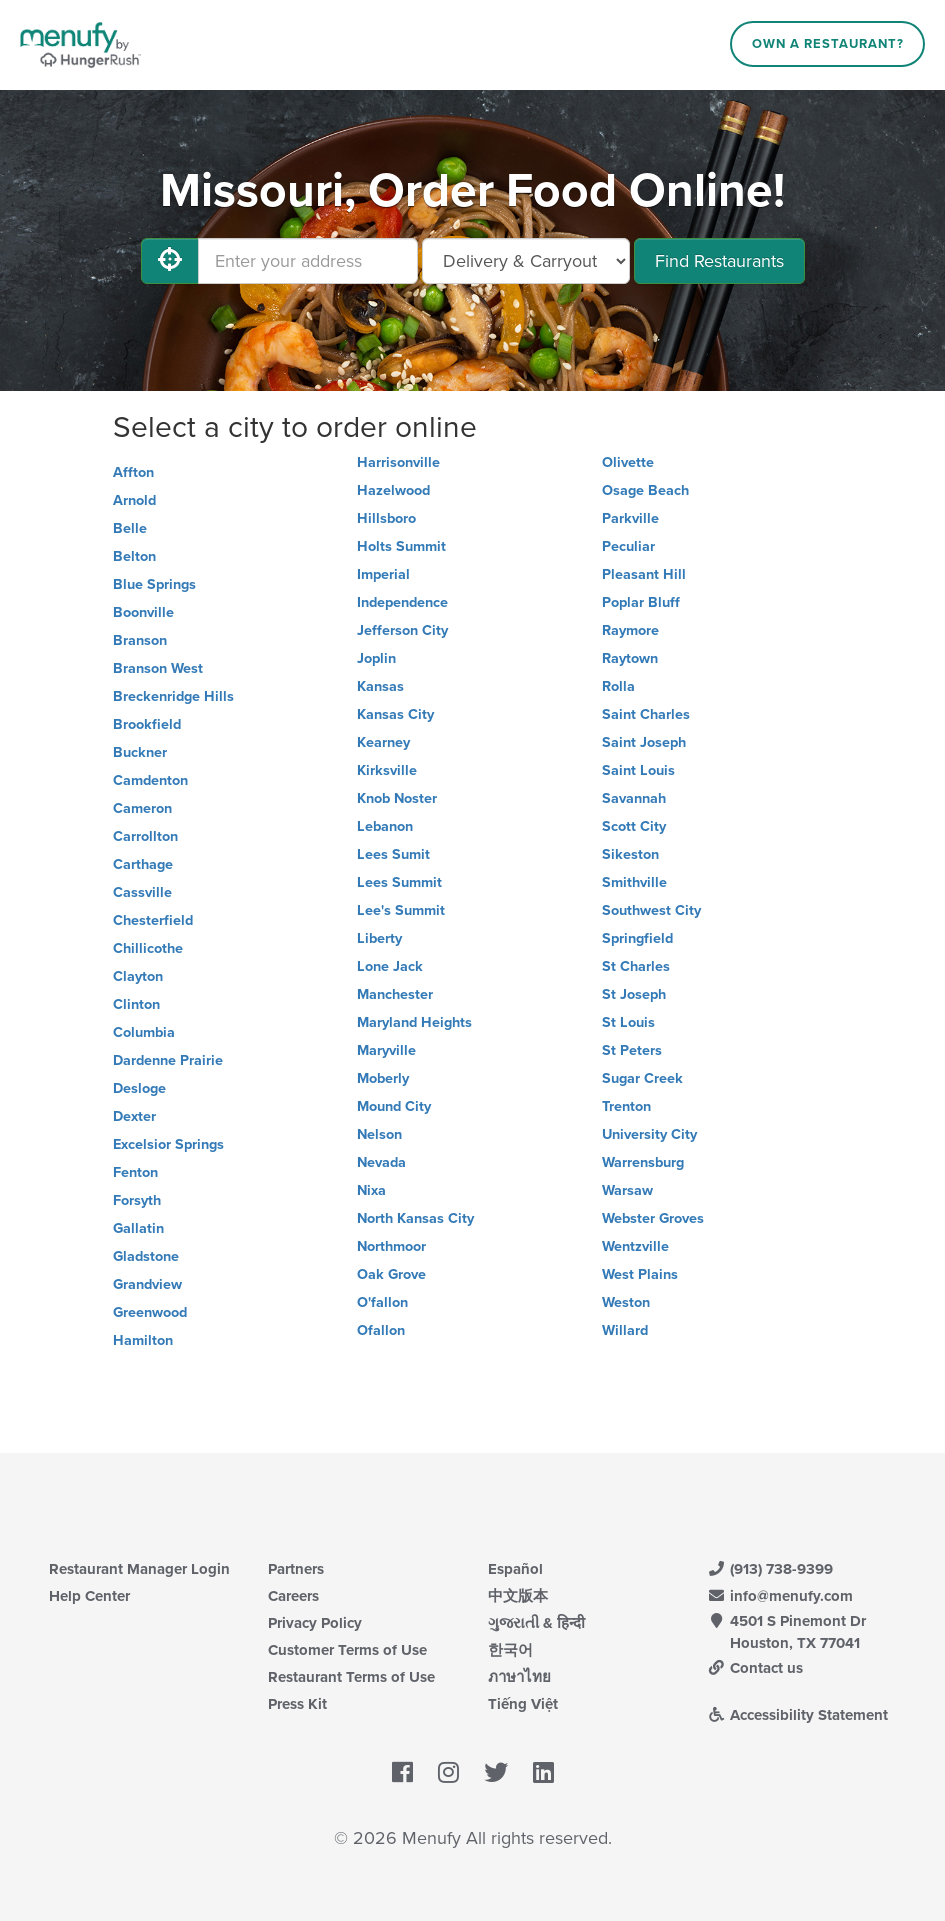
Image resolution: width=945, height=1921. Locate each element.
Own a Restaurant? (828, 44)
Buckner (140, 752)
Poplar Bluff (641, 602)
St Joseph (634, 994)
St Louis (628, 1022)
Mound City (394, 1106)
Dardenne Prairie (168, 1060)
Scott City (634, 826)
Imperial (383, 574)
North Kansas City (415, 1218)
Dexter (134, 1116)
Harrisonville (398, 462)
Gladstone (146, 1256)
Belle (130, 528)
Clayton (138, 976)
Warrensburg (643, 1162)
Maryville (386, 1050)
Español (515, 1569)
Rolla (618, 686)
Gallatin (138, 1228)
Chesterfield (153, 920)
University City (649, 1134)
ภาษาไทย (519, 1677)
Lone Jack (390, 966)
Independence (402, 602)
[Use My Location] (170, 261)
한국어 (510, 1650)
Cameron (142, 808)
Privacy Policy (315, 1623)
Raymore (630, 630)
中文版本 (518, 1596)
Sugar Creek (642, 1078)
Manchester (395, 994)
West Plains (640, 1274)
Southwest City (651, 910)
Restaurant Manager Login (139, 1569)
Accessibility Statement (797, 1715)
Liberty (379, 938)
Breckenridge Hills (173, 696)
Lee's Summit (401, 910)
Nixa (371, 1190)
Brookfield (147, 724)
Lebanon (385, 826)
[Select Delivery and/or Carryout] (526, 261)
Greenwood (150, 1312)
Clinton (136, 1004)
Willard (625, 1330)
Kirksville (387, 770)
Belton (134, 556)
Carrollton (145, 836)
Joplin (376, 658)
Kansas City (395, 714)
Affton (133, 472)
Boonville (143, 612)
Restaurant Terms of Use (351, 1677)
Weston (626, 1302)
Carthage (143, 864)
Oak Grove (391, 1274)
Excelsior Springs (168, 1144)
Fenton (135, 1172)
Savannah (634, 798)
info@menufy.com (780, 1596)
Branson (140, 640)
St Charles (636, 966)
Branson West (158, 668)
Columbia (144, 1032)
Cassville (142, 892)
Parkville (630, 518)
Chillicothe (148, 948)
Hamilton (143, 1340)
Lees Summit (399, 882)
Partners (296, 1569)
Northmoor (391, 1246)
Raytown (630, 658)
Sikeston (630, 854)
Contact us (755, 1668)
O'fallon (382, 1302)
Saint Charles (646, 714)
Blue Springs (154, 584)
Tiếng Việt (523, 1704)
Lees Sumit (393, 854)
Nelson (379, 1134)
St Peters (632, 1050)
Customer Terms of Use (347, 1650)
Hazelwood (393, 490)
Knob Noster (397, 798)
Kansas (380, 686)
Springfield (637, 938)
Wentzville (635, 1246)
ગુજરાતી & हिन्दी (536, 1623)
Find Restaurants (719, 261)
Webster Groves (653, 1218)
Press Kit (297, 1704)
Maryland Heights (414, 1022)
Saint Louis (638, 770)
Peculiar (628, 546)
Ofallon (381, 1330)
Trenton (626, 1106)
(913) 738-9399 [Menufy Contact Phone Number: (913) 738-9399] (770, 1569)
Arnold (134, 500)
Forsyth (137, 1200)
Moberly (383, 1078)
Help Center (89, 1596)
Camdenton (150, 780)
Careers (293, 1596)
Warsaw (627, 1190)
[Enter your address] (308, 261)
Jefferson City (402, 630)
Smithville (634, 882)
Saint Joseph (644, 742)
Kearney (383, 742)
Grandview (147, 1284)
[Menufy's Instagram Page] (448, 1773)
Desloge (139, 1088)
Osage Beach (645, 490)
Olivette (628, 462)
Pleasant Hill (644, 574)
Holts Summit (401, 546)
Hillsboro (386, 518)
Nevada (381, 1162)
